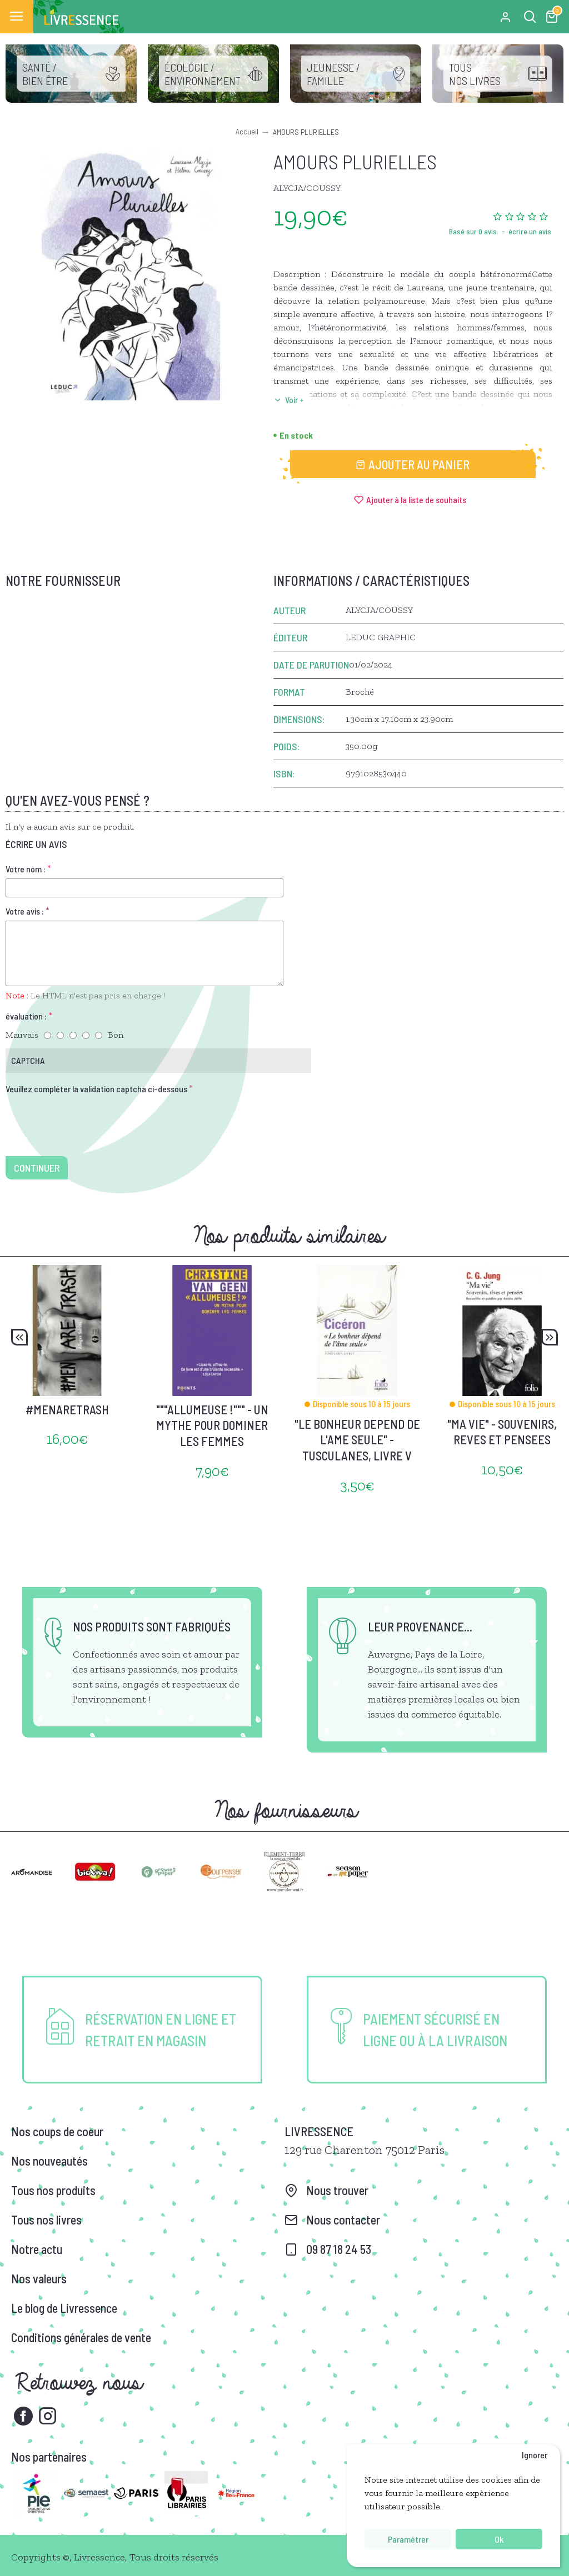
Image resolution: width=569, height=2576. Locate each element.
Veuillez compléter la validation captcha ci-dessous (96, 1088)
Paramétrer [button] (408, 2539)
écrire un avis (529, 231)
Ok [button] (499, 2539)
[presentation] (83, 1118)
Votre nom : (26, 868)
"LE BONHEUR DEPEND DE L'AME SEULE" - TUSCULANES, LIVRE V (357, 1440)
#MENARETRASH (67, 1409)
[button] (19, 1337)
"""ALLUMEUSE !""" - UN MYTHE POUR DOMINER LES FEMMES (212, 1425)
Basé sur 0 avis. (473, 231)
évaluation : (26, 1016)
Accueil (247, 131)
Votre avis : (25, 911)
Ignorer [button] (534, 2454)
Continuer (36, 1168)
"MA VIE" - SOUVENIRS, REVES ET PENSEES (502, 1432)
